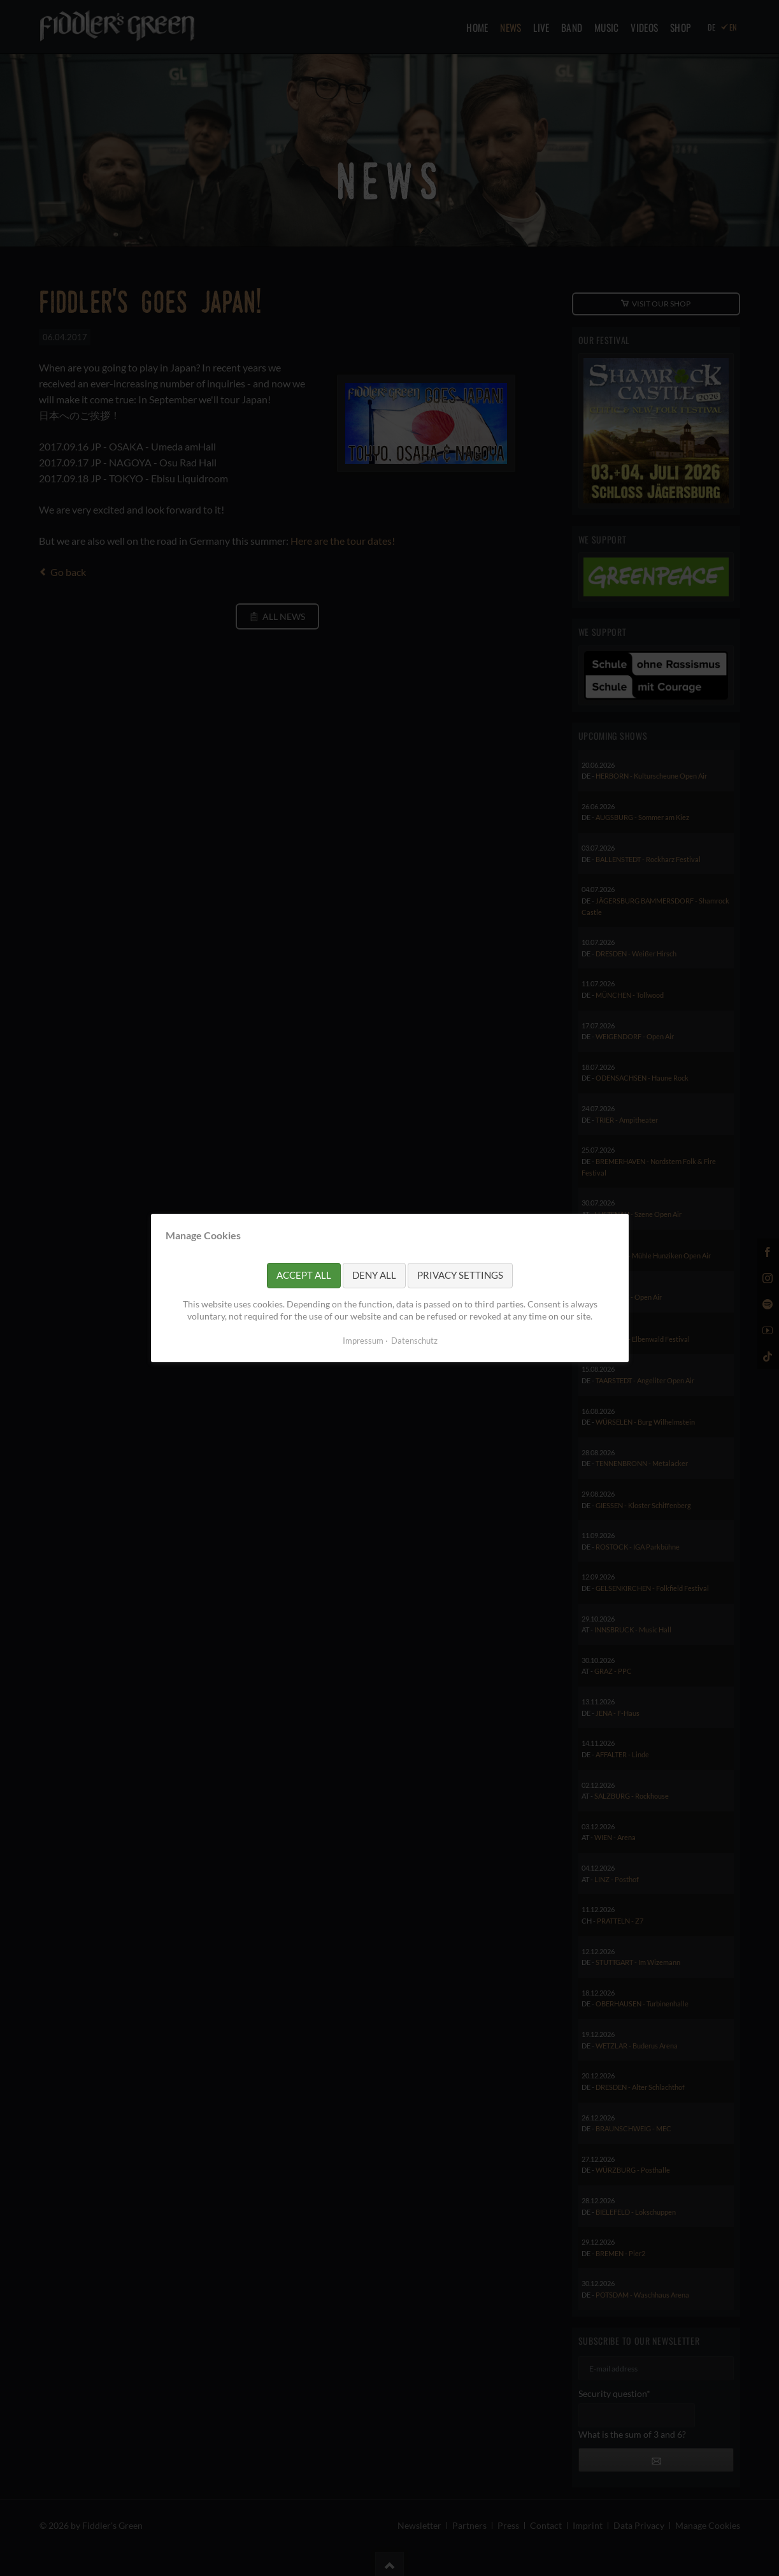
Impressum (362, 1340)
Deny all (374, 1275)
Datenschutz (413, 1340)
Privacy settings (460, 1275)
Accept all (303, 1275)
